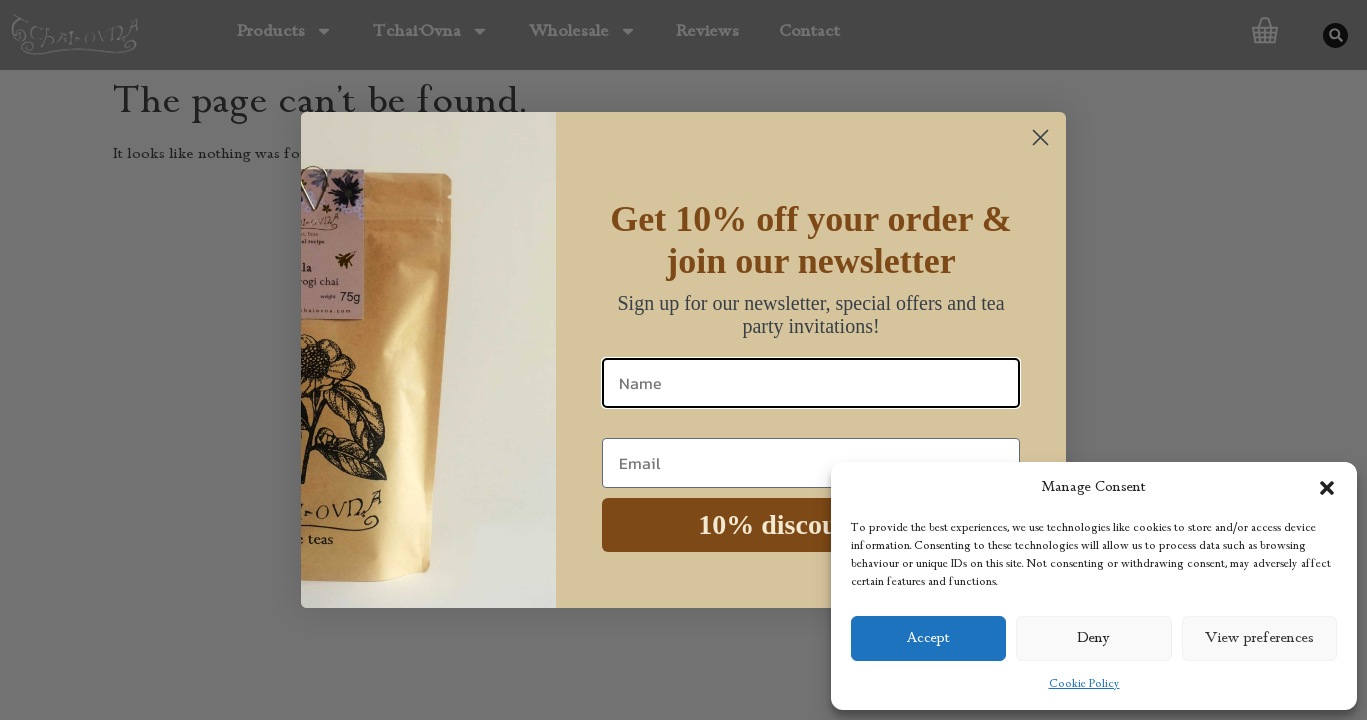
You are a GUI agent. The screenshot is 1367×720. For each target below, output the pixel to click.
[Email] (811, 463)
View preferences (1259, 638)
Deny (1094, 638)
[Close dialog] (1040, 137)
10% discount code (811, 524)
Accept (928, 638)
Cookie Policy (1084, 684)
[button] (1327, 488)
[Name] (811, 383)
